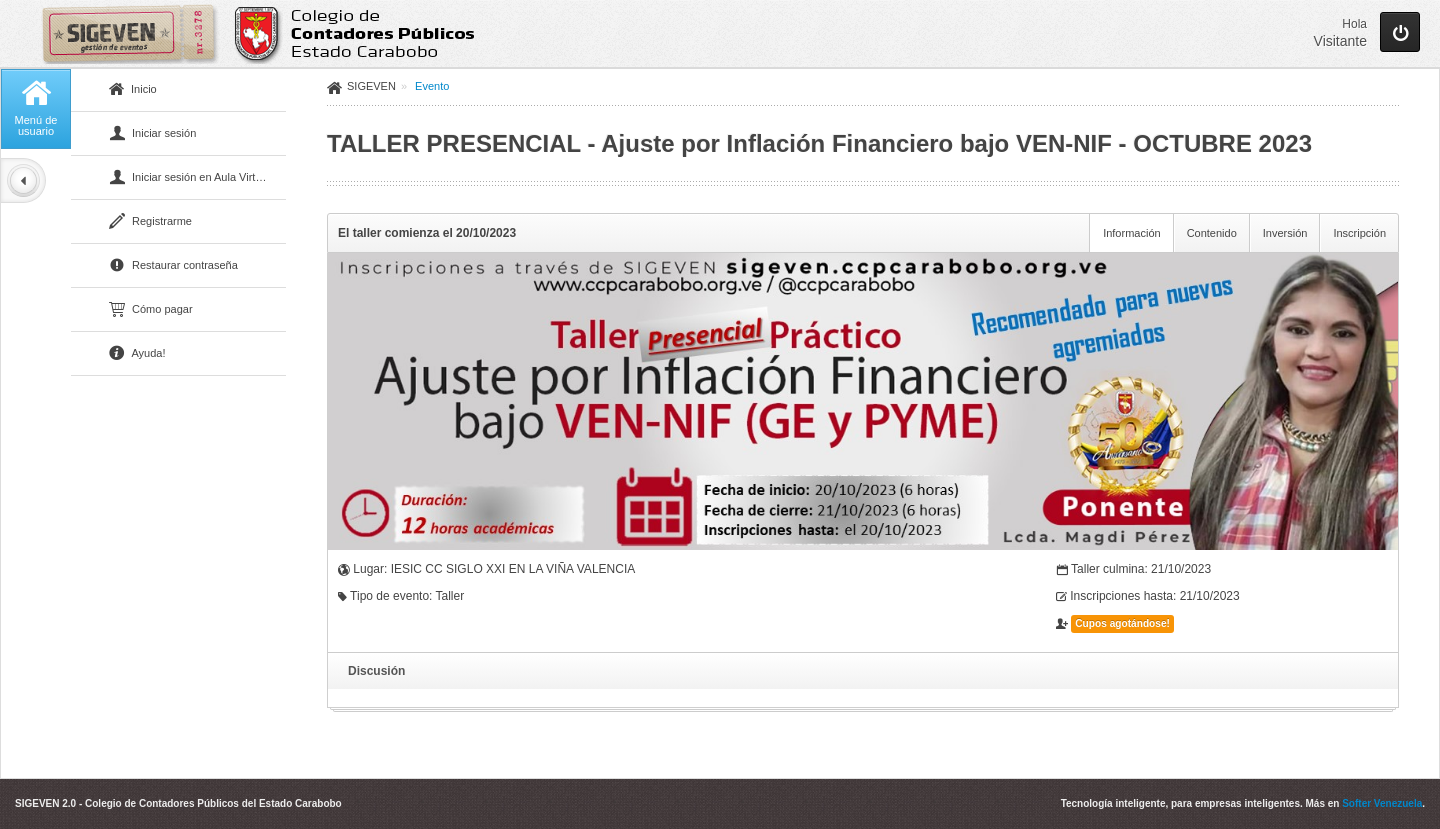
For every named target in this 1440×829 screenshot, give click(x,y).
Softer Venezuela (1382, 803)
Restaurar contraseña (173, 266)
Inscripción (1359, 233)
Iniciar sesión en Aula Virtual (189, 178)
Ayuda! (137, 354)
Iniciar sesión (152, 134)
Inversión (1285, 233)
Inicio (133, 90)
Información (1131, 233)
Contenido (1212, 233)
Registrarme (150, 222)
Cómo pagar (151, 310)
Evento (432, 86)
